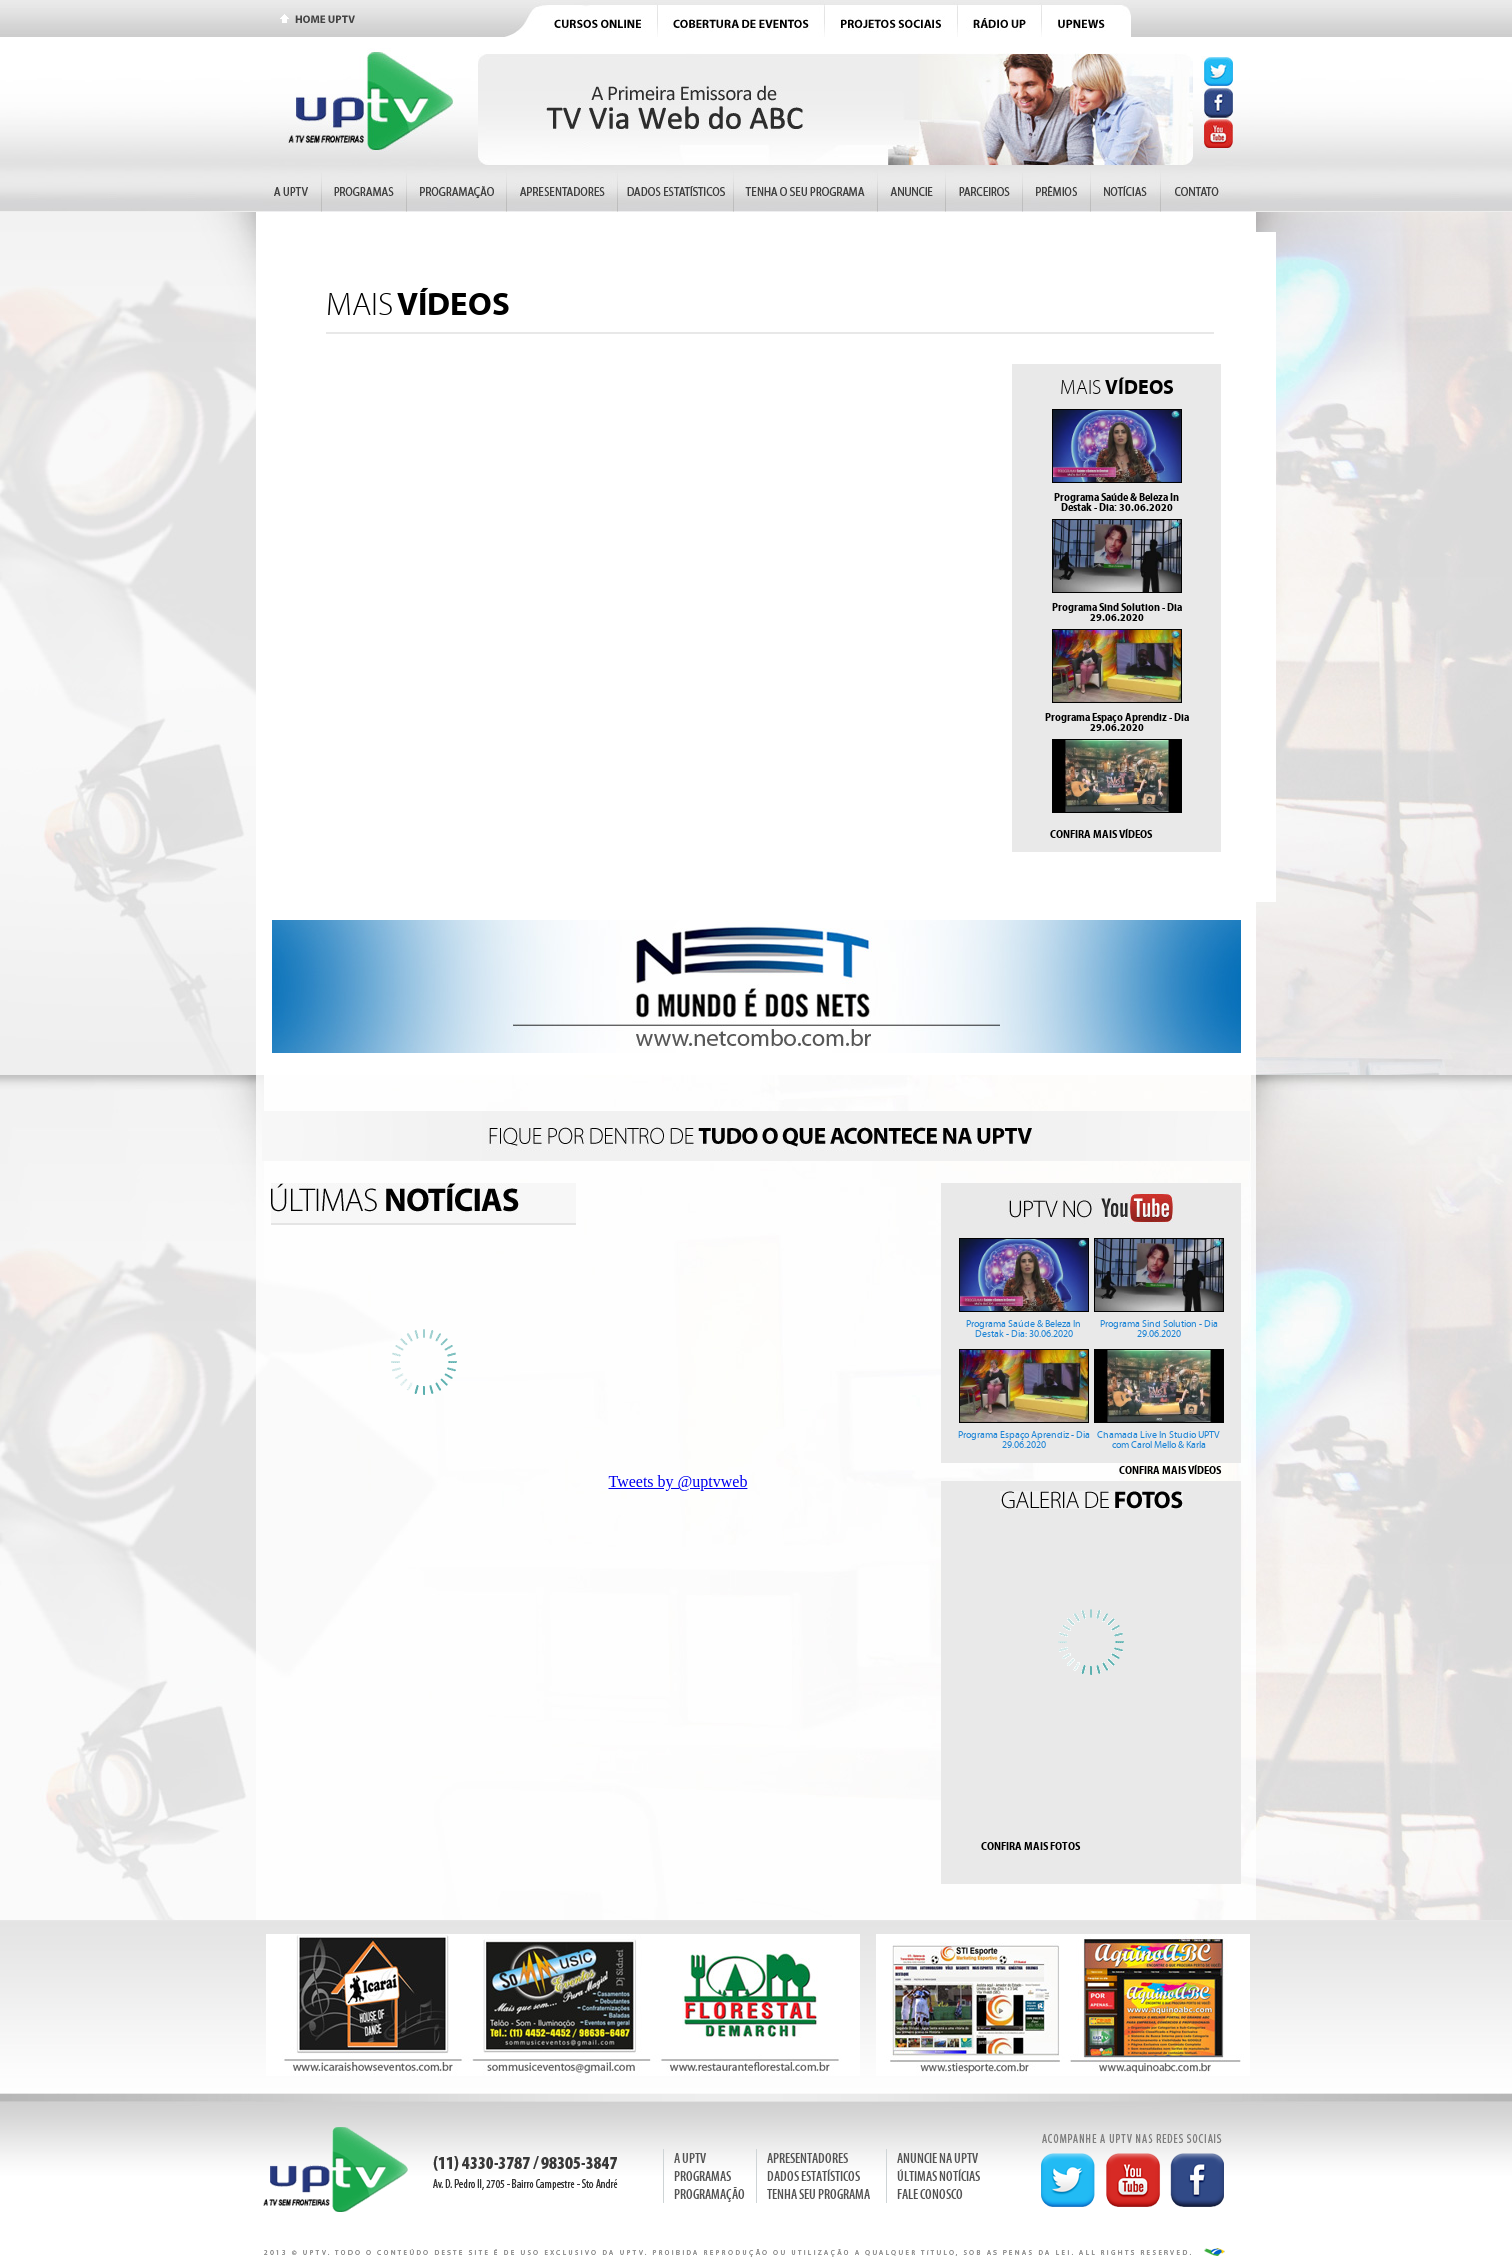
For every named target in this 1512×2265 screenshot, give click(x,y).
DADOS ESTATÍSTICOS (813, 2176)
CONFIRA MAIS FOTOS (1030, 1846)
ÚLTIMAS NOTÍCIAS (938, 2176)
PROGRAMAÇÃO (709, 2194)
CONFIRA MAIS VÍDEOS (1101, 834)
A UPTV (690, 2158)
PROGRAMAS (702, 2176)
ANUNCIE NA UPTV (937, 2158)
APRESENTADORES (807, 2158)
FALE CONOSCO (930, 2194)
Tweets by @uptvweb (678, 1481)
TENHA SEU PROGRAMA (818, 2194)
